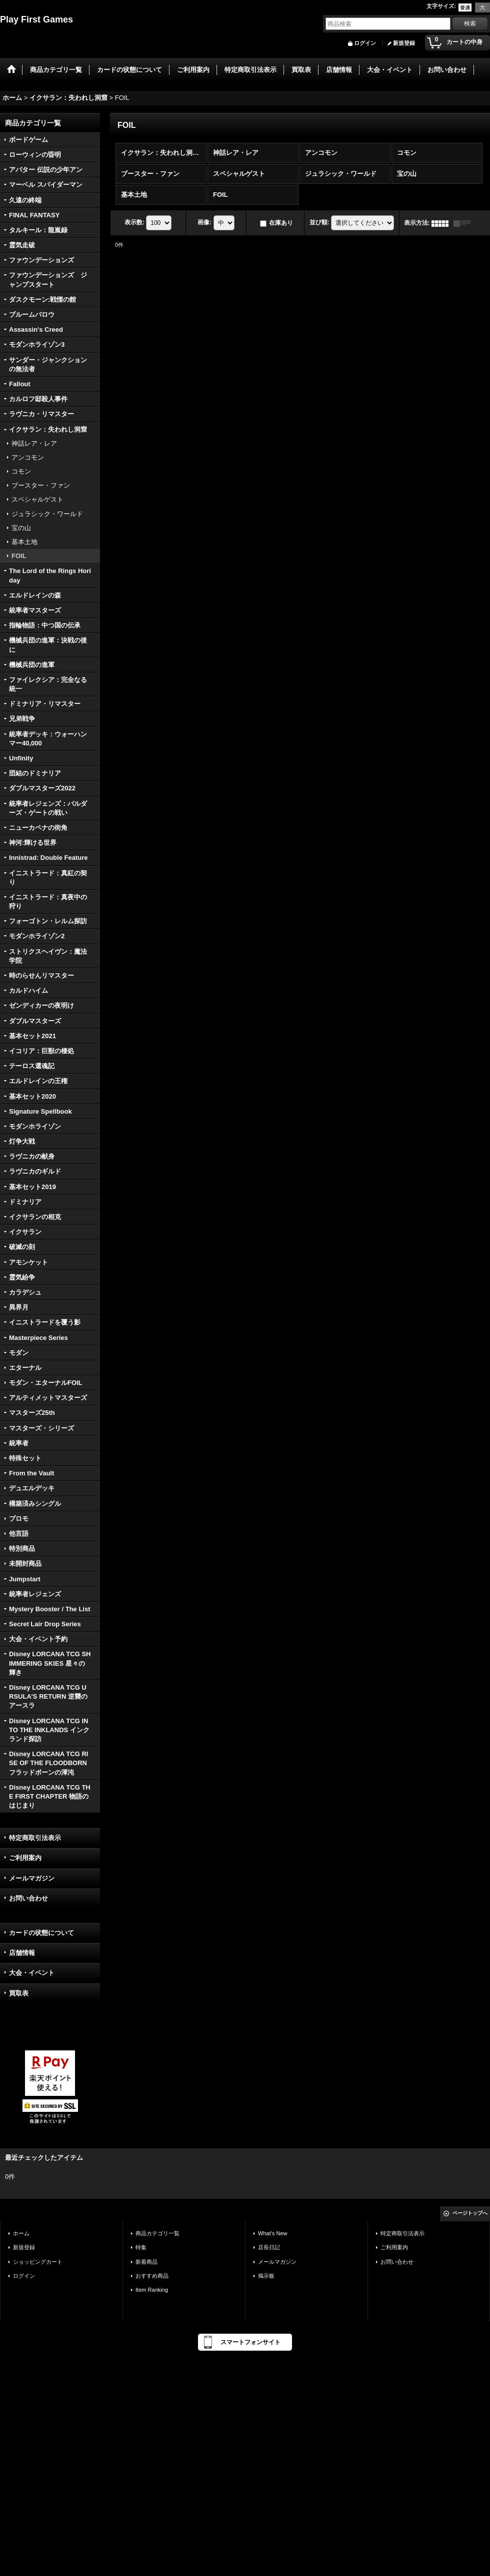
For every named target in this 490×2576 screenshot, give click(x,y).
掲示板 (266, 2276)
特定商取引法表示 (35, 1838)
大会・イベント (31, 1972)
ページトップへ (470, 2213)
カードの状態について (41, 1932)
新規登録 (404, 43)
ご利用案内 (25, 1858)
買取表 (18, 1993)
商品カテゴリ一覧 (158, 2233)
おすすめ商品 (152, 2276)
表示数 (134, 222)
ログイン (365, 43)
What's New (273, 2233)
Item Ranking (152, 2290)
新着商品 (147, 2262)
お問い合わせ (28, 1898)
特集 (141, 2247)
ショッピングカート (37, 2262)
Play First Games (36, 19)
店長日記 (269, 2247)
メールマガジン (31, 1878)
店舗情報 (22, 1952)
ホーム (21, 2233)
